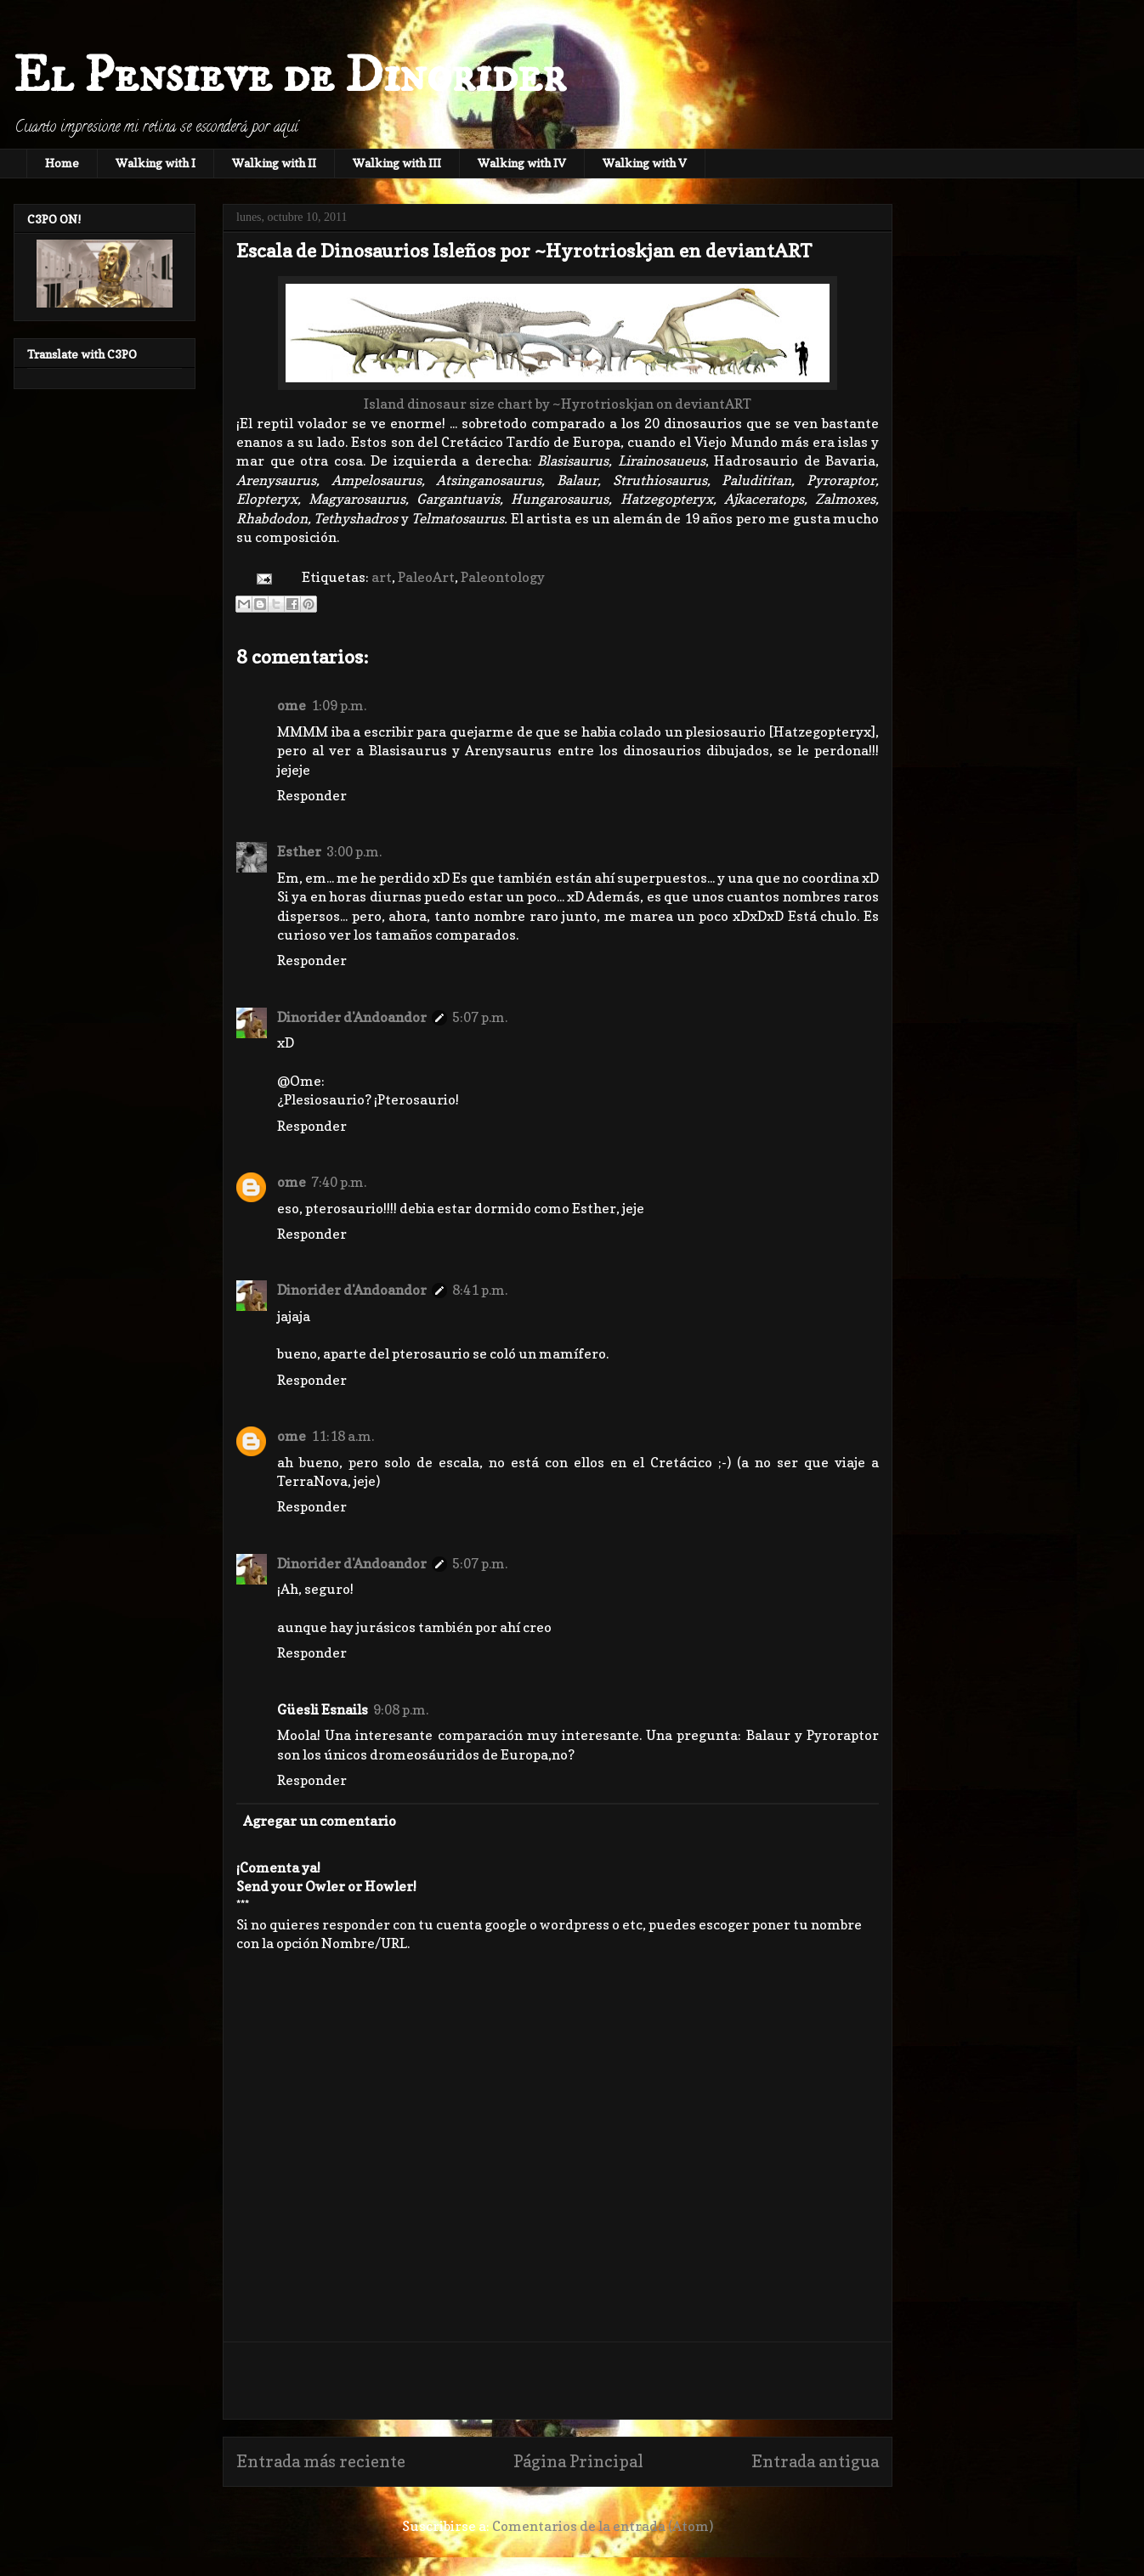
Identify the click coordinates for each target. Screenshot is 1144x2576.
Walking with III (397, 162)
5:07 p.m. (479, 1016)
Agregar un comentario (319, 1820)
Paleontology (503, 576)
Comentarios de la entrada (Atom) (602, 2525)
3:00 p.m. (354, 851)
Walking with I (155, 162)
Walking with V (645, 162)
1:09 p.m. (338, 705)
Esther (299, 851)
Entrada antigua (815, 2461)
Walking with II (274, 162)
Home (62, 162)
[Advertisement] (557, 2380)
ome (291, 705)
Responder (312, 795)
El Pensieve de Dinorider (290, 76)
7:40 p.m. (338, 1181)
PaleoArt (426, 576)
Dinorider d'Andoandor (352, 1016)
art (381, 576)
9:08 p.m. (400, 1709)
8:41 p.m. (479, 1289)
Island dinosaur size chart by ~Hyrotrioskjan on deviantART (557, 403)
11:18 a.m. (342, 1435)
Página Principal (578, 2461)
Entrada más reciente (320, 2461)
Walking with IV (522, 162)
